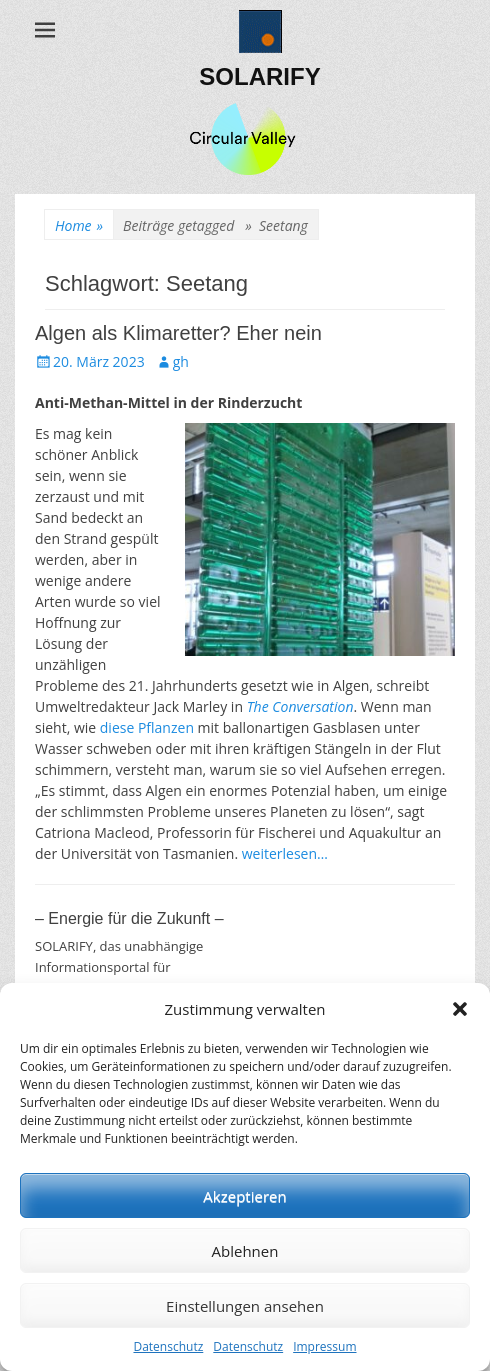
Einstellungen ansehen (245, 1306)
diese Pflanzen (147, 727)
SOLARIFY (259, 76)
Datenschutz (168, 1346)
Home (79, 225)
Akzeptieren (244, 1196)
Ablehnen (245, 1251)
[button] (460, 1009)
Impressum (324, 1346)
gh (181, 361)
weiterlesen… (285, 853)
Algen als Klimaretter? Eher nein (178, 333)
